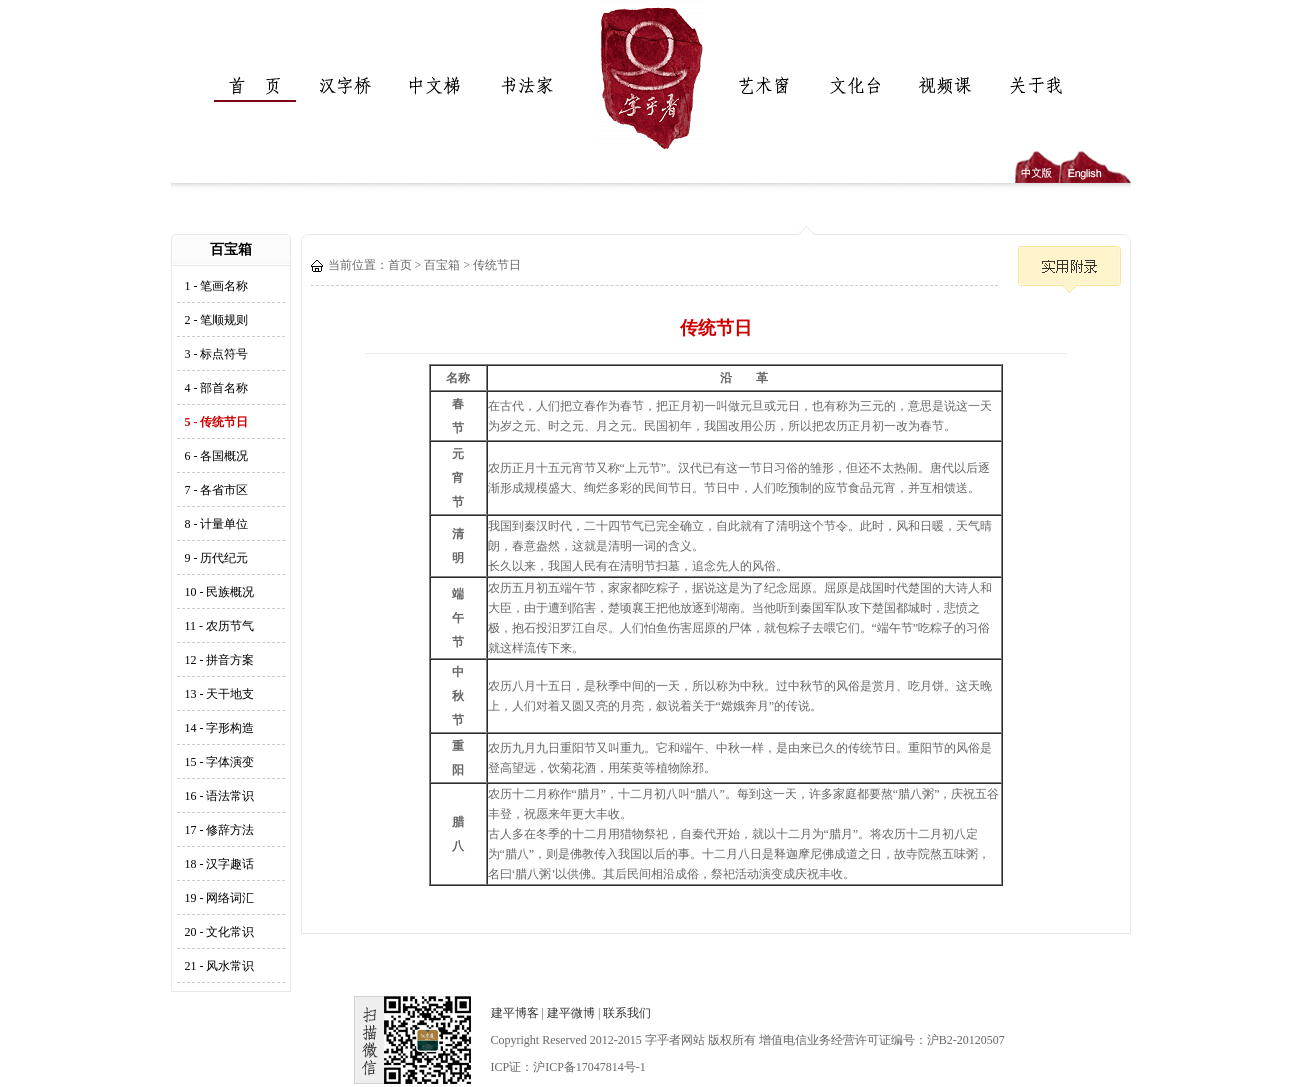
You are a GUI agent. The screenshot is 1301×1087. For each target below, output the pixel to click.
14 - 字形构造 (220, 728)
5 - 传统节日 (217, 422)
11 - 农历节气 (220, 626)
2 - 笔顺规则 (217, 320)
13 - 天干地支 (220, 694)
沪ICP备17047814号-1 (589, 1067)
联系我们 (627, 1013)
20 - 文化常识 (220, 932)
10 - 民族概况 (220, 592)
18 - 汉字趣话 (220, 864)
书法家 (521, 86)
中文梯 (431, 86)
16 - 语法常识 (220, 796)
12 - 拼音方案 (220, 660)
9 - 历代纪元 (217, 558)
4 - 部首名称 (217, 388)
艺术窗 (761, 86)
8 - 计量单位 (217, 524)
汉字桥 (341, 86)
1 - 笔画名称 (217, 286)
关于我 (1031, 86)
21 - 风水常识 (220, 966)
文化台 (851, 86)
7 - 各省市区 (217, 490)
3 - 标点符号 (217, 354)
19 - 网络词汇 (220, 898)
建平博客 (515, 1013)
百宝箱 (442, 265)
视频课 (941, 86)
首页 (251, 86)
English (1095, 166)
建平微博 (571, 1013)
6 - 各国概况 (217, 456)
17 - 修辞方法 (220, 830)
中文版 (1037, 166)
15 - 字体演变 (220, 762)
